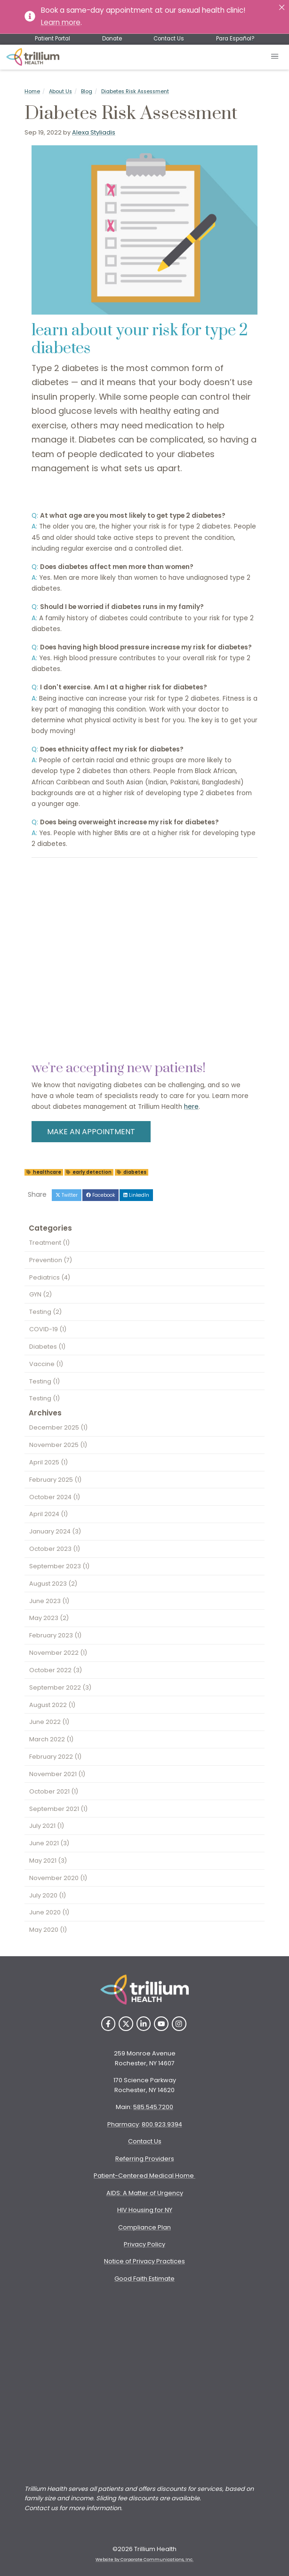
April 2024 (48, 1514)
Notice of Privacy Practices (144, 2261)
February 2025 (55, 1480)
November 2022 (58, 1653)
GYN (40, 1294)
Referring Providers (144, 2159)
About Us (60, 91)
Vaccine (46, 1364)
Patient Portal (52, 38)
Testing (45, 1312)
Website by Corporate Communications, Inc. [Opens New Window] (144, 2559)
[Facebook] (108, 2023)
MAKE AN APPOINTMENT (91, 1131)
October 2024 (54, 1497)
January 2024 (55, 1531)
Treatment (49, 1243)
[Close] (281, 7)
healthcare (43, 1172)
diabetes (131, 1172)
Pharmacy (123, 2124)
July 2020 (47, 1895)
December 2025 (58, 1427)
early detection (89, 1172)
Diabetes (47, 1347)
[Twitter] (126, 2023)
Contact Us (168, 38)
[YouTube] (161, 2023)
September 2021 (58, 1809)
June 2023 (49, 1601)
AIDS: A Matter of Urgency (144, 2193)
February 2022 (55, 1757)
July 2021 (46, 1826)
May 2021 (48, 1861)
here (191, 1106)
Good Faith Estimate (144, 2279)
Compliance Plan (144, 2227)
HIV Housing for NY (144, 2210)
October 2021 (53, 1791)
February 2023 (55, 1635)
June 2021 (49, 1843)
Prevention (50, 1260)
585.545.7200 (153, 2107)
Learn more (60, 22)
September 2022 (60, 1687)
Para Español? (235, 38)
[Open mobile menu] (275, 57)
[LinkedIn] (143, 2023)
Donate (112, 38)
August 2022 (52, 1705)
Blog (86, 91)
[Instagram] (179, 2023)
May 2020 (48, 1930)
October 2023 (54, 1549)
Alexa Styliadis (93, 132)
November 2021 (57, 1774)
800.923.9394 (162, 2124)
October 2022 (55, 1670)
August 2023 (53, 1584)
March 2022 (51, 1739)
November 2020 (58, 1878)
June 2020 (49, 1912)
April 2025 (48, 1462)
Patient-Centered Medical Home (144, 2176)
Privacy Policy (144, 2244)
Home (32, 91)
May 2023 (49, 1618)
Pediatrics (49, 1277)
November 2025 (58, 1445)
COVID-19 (47, 1329)
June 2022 (49, 1722)
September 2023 (59, 1566)
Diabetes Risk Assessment (135, 91)
